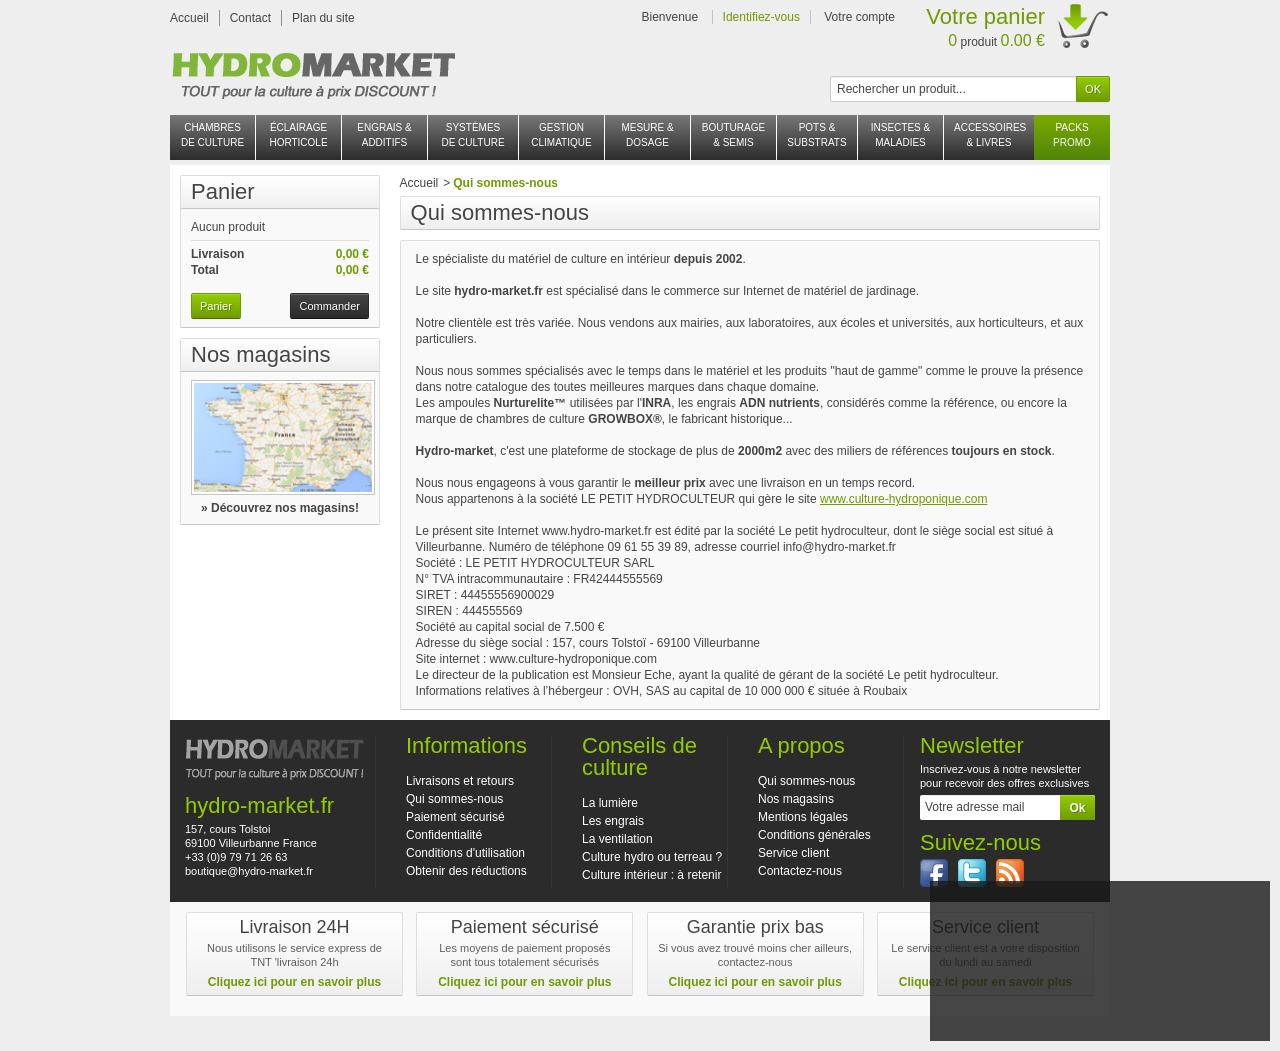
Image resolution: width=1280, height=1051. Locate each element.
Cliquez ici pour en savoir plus (294, 982)
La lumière (610, 803)
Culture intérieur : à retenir (651, 875)
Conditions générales (814, 835)
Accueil (189, 18)
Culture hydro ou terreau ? (652, 857)
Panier (223, 191)
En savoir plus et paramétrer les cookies (1099, 1018)
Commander (329, 306)
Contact (250, 18)
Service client (793, 853)
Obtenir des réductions (466, 871)
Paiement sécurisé (455, 817)
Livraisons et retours (460, 781)
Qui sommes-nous (454, 799)
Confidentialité (444, 835)
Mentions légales (803, 817)
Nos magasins (260, 354)
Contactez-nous (800, 871)
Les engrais (613, 821)
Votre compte (859, 17)
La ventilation (617, 839)
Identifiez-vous (761, 17)
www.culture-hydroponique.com (903, 499)
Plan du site (323, 18)
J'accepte (1099, 992)
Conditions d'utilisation (465, 853)
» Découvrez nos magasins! (280, 508)
